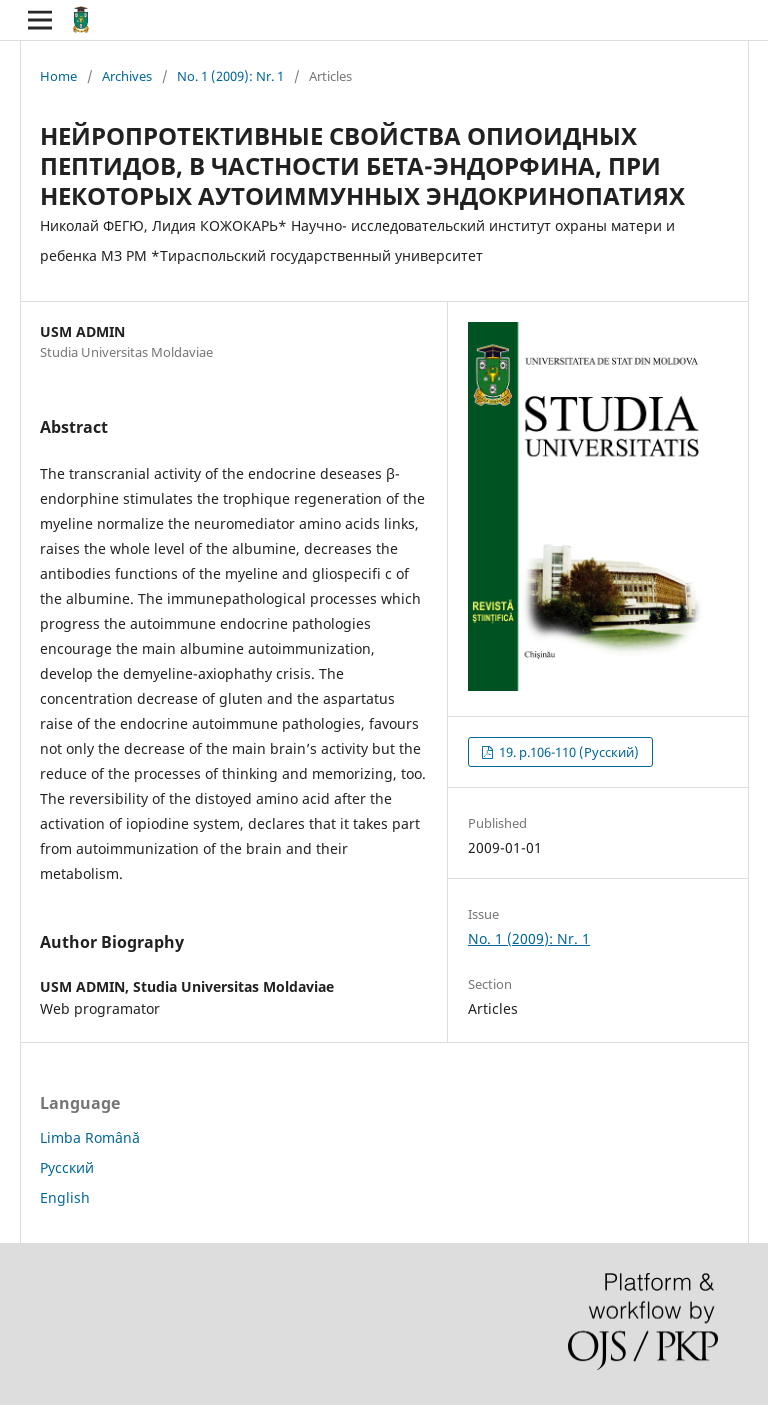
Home (58, 76)
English (65, 1197)
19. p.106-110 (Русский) (567, 752)
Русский (67, 1167)
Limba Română (90, 1137)
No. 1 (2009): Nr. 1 (230, 76)
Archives (127, 76)
